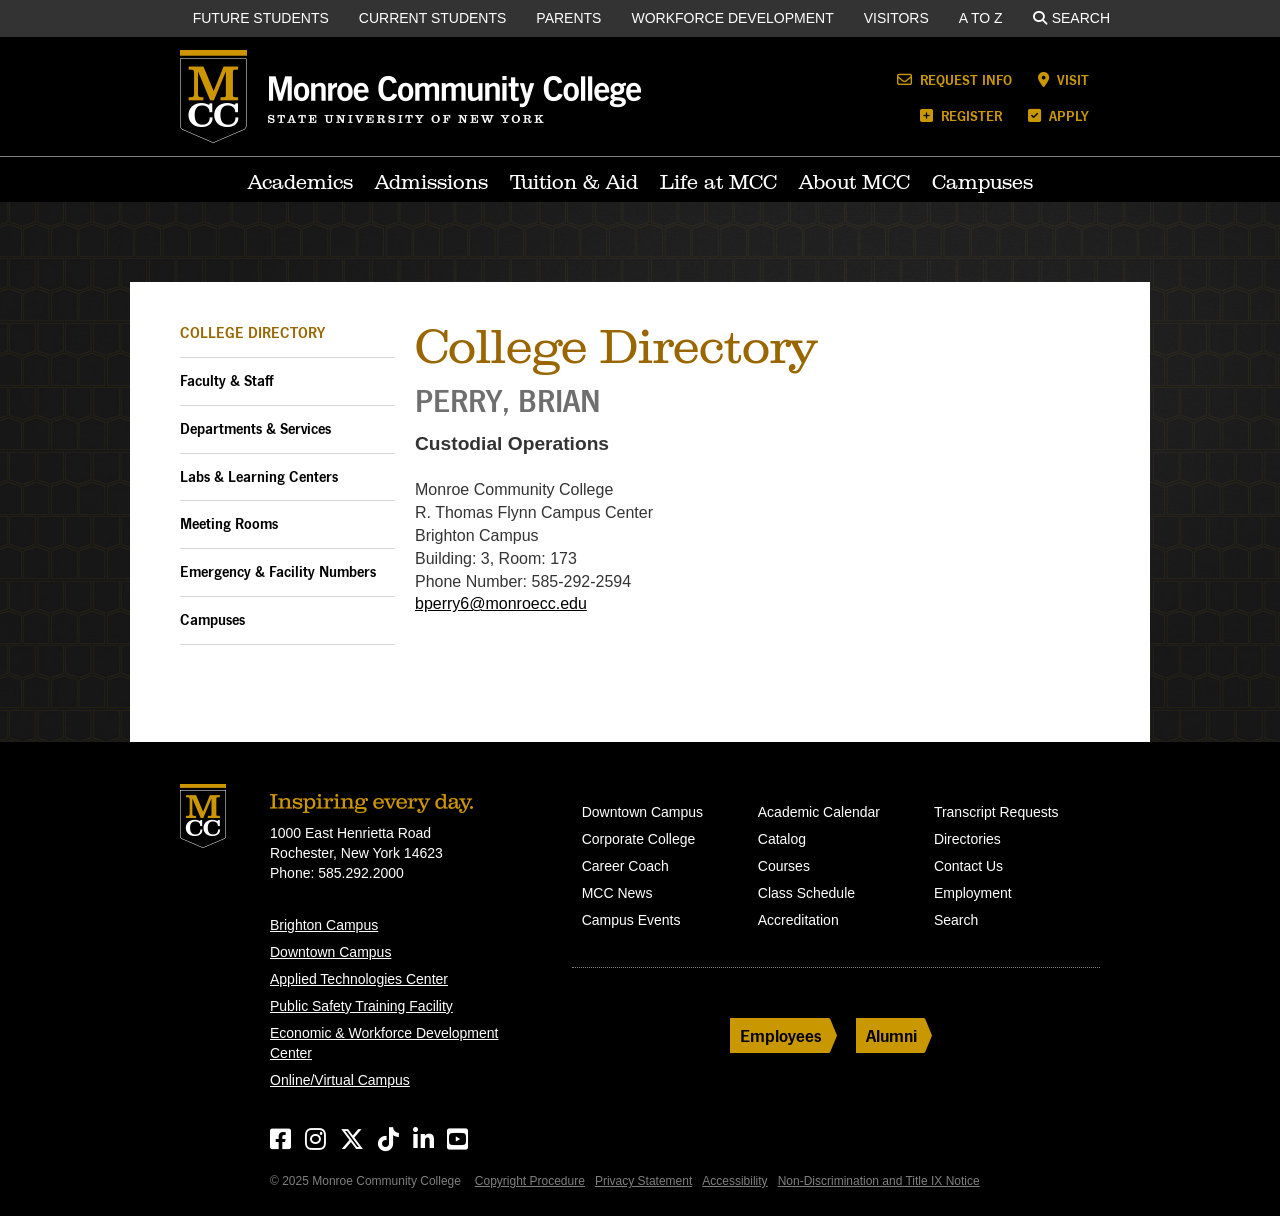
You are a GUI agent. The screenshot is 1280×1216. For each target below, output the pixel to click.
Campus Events (631, 920)
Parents (568, 18)
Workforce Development (732, 18)
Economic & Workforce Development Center (384, 1043)
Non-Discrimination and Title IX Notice (879, 1181)
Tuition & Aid (574, 182)
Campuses (982, 182)
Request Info (954, 79)
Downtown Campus (330, 952)
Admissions (431, 182)
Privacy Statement (643, 1181)
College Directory (252, 332)
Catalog (782, 839)
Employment (973, 893)
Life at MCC (718, 182)
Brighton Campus (324, 925)
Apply (1058, 115)
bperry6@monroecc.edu (501, 603)
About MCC (854, 182)
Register (961, 115)
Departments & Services (255, 428)
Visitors (896, 18)
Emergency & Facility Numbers (278, 571)
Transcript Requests (996, 812)
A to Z (981, 18)
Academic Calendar (819, 812)
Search (1071, 18)
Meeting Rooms (229, 523)
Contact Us (968, 866)
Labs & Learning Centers (259, 476)
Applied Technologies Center (359, 979)
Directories (967, 839)
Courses (784, 866)
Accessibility (734, 1181)
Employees (781, 1035)
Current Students (433, 18)
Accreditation (798, 920)
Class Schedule (806, 893)
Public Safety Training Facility (361, 1006)
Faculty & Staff (226, 380)
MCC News (617, 893)
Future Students (261, 18)
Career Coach (625, 866)
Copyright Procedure (530, 1181)
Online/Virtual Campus (340, 1080)
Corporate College (639, 839)
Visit (1063, 79)
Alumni (891, 1035)
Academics (300, 182)
